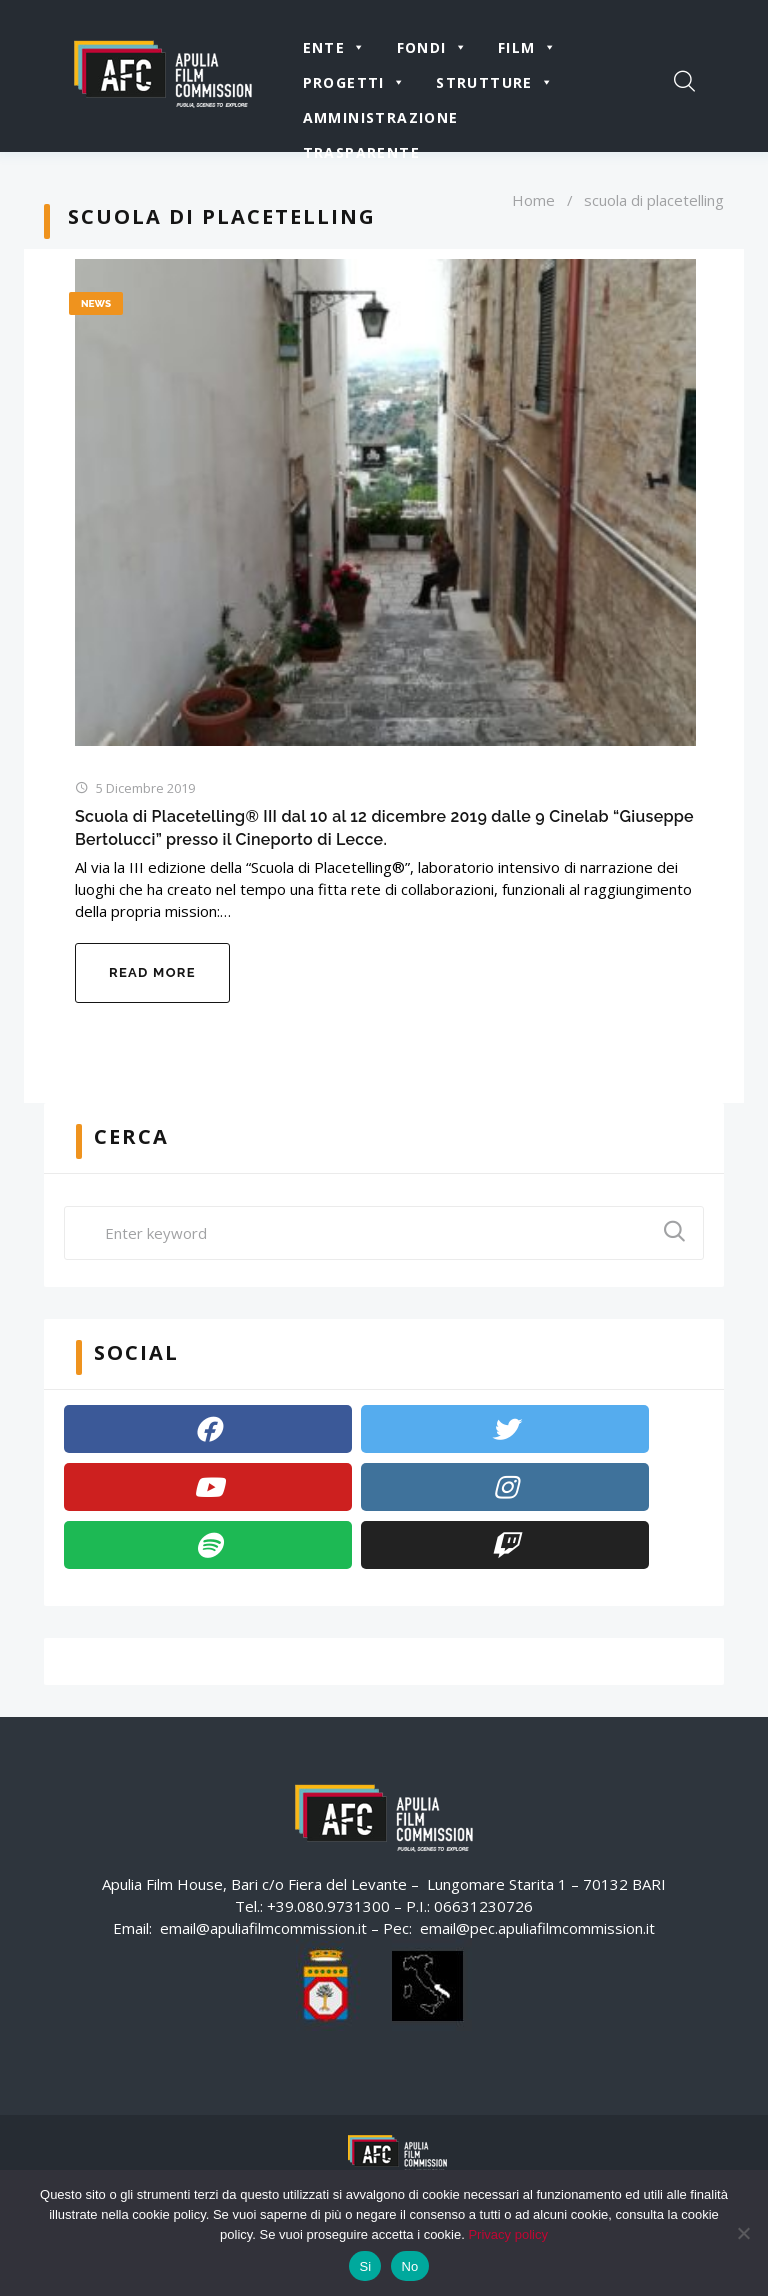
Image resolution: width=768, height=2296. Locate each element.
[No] (743, 2233)
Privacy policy (507, 2234)
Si (365, 2266)
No (409, 2266)
